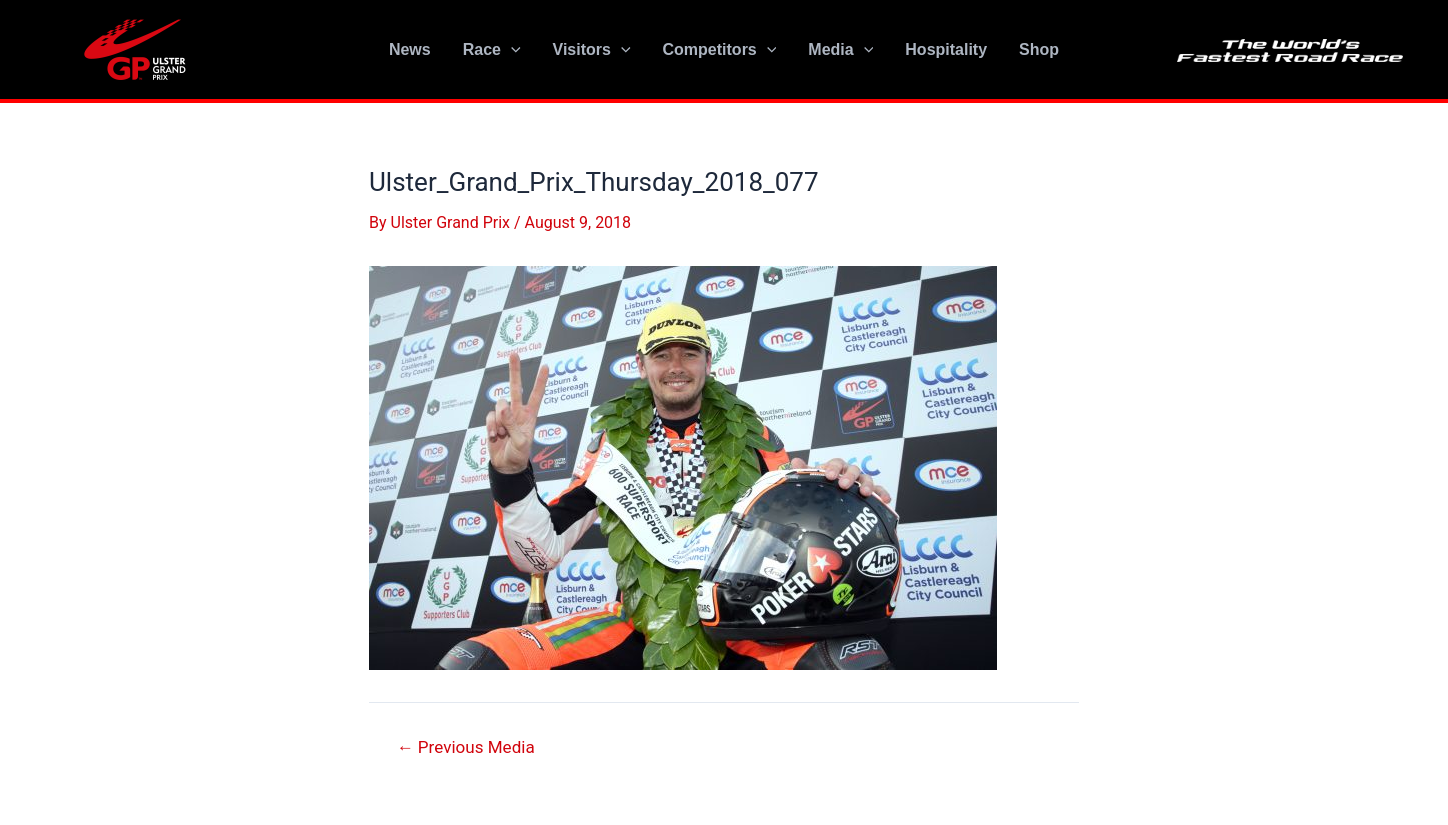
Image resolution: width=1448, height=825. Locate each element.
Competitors (720, 50)
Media (840, 50)
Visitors (592, 50)
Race (492, 50)
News (410, 49)
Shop (1039, 49)
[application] (511, 50)
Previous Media (466, 747)
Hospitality (946, 49)
